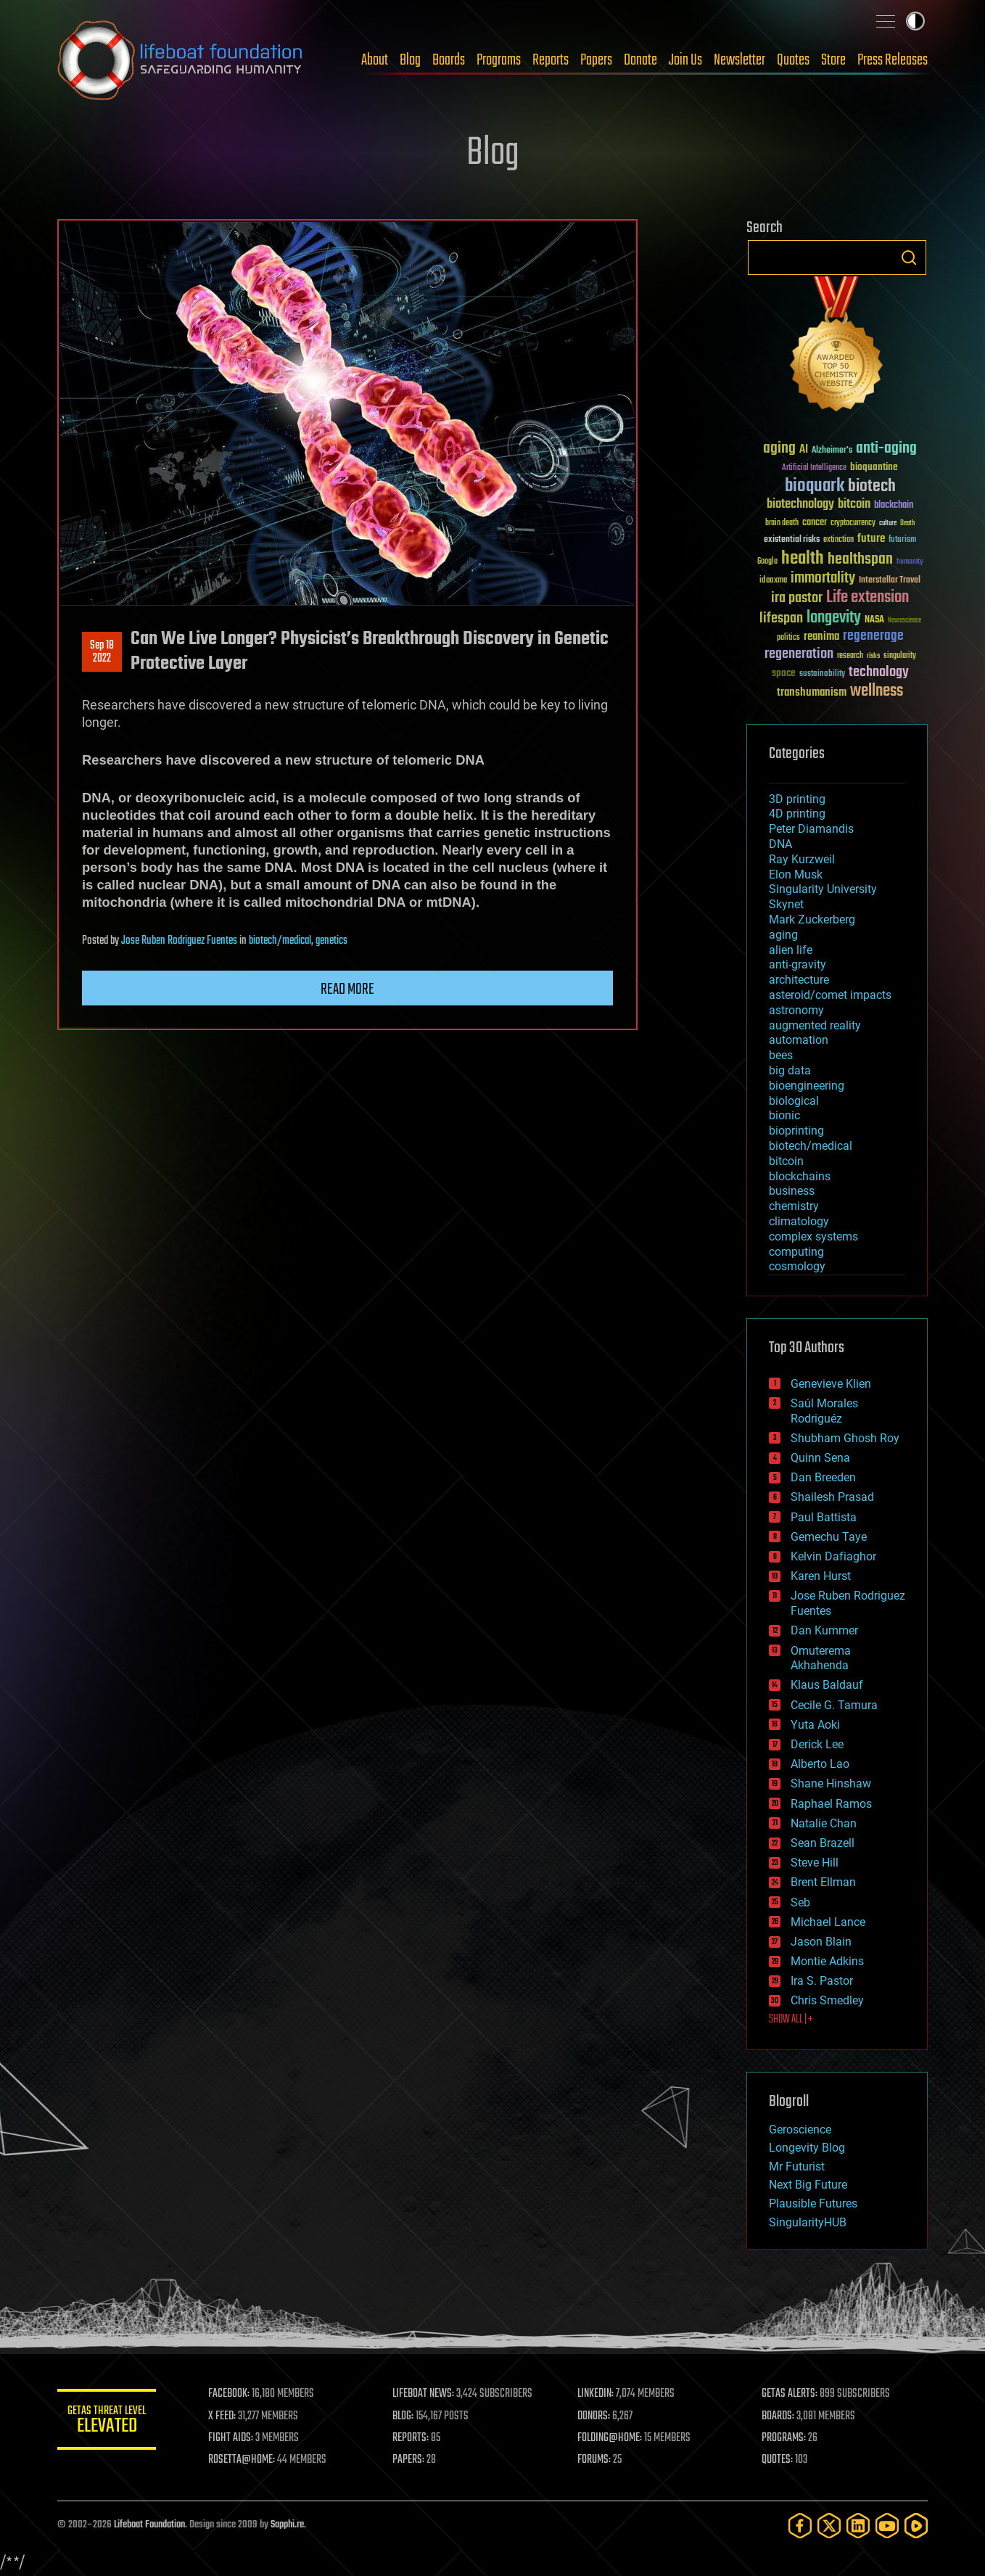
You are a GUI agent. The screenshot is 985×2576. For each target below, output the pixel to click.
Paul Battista (824, 1517)
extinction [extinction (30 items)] (838, 540)
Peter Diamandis (811, 829)
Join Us (685, 60)
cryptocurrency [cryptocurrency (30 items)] (853, 523)
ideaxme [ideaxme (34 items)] (773, 581)
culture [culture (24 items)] (888, 523)
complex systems (813, 1236)
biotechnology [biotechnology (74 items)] (800, 504)
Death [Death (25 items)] (907, 523)
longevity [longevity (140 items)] (834, 618)
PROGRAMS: (784, 2438)
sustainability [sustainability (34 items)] (822, 675)
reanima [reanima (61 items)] (821, 636)
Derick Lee (817, 1744)
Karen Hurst (821, 1576)
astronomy (796, 1010)
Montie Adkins (827, 1961)
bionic (784, 1115)
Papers (596, 60)
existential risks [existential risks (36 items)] (792, 540)
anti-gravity (797, 964)
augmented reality (815, 1025)
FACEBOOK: (231, 2393)
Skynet (786, 904)
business (792, 1191)
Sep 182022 (102, 652)
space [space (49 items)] (784, 673)
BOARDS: (778, 2416)
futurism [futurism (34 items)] (902, 540)
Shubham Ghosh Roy (845, 1438)
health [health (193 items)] (802, 558)
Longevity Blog (807, 2148)
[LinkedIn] (858, 2525)
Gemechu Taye (829, 1537)
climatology (799, 1221)
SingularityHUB (807, 2222)
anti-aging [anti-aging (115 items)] (886, 449)
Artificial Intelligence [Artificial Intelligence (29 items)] (814, 468)
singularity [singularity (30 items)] (899, 656)
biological (794, 1101)
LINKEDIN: (597, 2393)
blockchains (800, 1176)
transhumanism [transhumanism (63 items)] (811, 692)
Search (908, 257)
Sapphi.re (287, 2525)
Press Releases (892, 60)
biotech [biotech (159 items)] (872, 486)
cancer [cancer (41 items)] (814, 523)
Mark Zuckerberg (812, 919)
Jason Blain (821, 1942)
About (374, 60)
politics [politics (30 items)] (788, 638)
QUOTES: (778, 2460)
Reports (550, 60)
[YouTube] (887, 2525)
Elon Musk (796, 874)
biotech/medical (280, 940)
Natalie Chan (824, 1823)
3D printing (797, 799)
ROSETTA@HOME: (244, 2460)
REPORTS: (413, 2438)
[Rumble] (916, 2525)
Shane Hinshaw (831, 1783)
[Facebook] (800, 2525)
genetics (331, 940)
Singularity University (823, 889)
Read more (347, 989)
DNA (780, 844)
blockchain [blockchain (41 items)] (893, 505)
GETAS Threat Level (108, 2422)
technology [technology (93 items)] (879, 672)
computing (796, 1252)
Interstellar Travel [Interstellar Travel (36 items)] (889, 580)
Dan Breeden (823, 1477)
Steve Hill (814, 1862)
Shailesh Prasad (832, 1497)
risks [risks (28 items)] (873, 655)
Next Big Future (808, 2185)
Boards (448, 60)
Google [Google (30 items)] (767, 562)
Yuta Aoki (815, 1725)
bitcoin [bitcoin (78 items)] (854, 504)
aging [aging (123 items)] (779, 449)
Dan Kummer (824, 1630)
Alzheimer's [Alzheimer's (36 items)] (832, 450)
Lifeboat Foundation (149, 2525)
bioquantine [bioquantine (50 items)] (874, 467)
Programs (499, 60)
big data (790, 1070)
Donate (640, 60)
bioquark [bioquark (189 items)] (814, 486)
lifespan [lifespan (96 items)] (781, 618)
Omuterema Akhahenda (821, 1658)
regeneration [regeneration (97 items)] (798, 654)
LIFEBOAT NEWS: (425, 2393)
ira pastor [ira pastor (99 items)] (797, 598)
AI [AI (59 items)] (803, 450)
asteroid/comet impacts (830, 995)
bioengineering (806, 1085)
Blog (410, 60)
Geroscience (800, 2129)
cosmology (797, 1266)
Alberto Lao (820, 1764)
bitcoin (786, 1161)
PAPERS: (410, 2460)
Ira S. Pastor (822, 1981)
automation (798, 1040)
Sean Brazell (822, 1843)
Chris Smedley (827, 2000)
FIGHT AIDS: (233, 2438)
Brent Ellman (823, 1882)
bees (781, 1055)
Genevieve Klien (831, 1384)
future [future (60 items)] (871, 539)
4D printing (797, 813)
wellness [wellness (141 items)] (876, 691)
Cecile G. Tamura (834, 1705)
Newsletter (739, 60)
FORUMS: (595, 2460)
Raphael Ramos (831, 1804)
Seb (800, 1902)
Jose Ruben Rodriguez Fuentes (179, 940)
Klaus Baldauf (827, 1685)
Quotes (793, 60)
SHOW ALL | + (791, 2019)
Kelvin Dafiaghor (833, 1556)
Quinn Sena (820, 1458)
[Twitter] (829, 2525)
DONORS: (595, 2416)
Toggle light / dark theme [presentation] (915, 21)
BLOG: (405, 2416)
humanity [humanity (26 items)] (910, 562)
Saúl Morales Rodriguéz (824, 1410)
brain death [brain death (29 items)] (782, 523)
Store (833, 60)
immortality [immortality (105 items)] (823, 578)
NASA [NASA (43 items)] (874, 620)
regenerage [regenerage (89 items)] (873, 636)
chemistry (794, 1206)
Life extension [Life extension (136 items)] (867, 597)
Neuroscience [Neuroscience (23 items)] (904, 621)
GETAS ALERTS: (790, 2393)
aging (783, 935)
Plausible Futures (813, 2203)
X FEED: (225, 2416)
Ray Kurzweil (802, 859)
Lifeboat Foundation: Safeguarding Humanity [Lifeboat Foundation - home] (180, 60)
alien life (790, 950)
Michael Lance (828, 1922)
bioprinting (796, 1130)
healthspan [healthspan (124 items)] (860, 560)
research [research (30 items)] (850, 656)
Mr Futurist (797, 2166)
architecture (799, 980)
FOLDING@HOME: (611, 2438)
